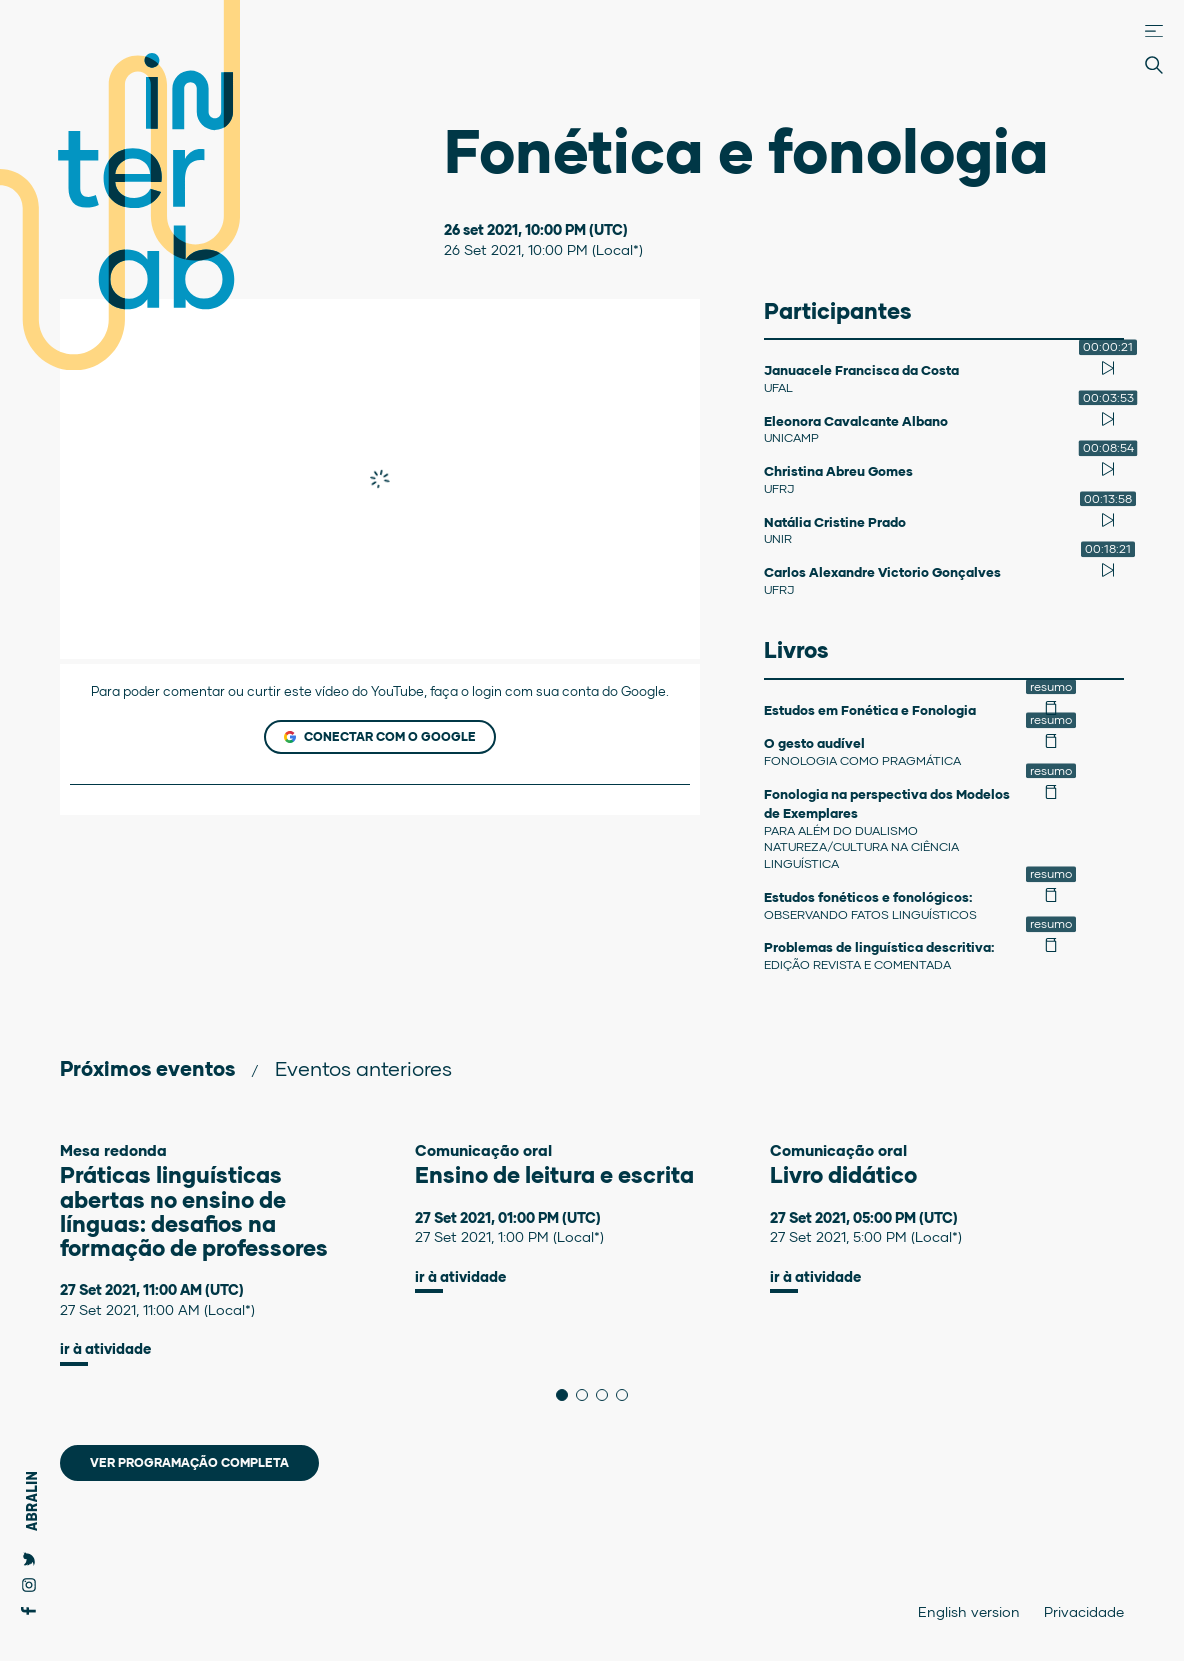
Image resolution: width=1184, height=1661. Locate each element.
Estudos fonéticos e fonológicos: (868, 897)
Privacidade (1084, 1611)
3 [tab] (607, 1395)
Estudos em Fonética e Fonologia (870, 710)
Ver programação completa (189, 1462)
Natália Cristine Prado (835, 522)
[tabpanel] (237, 1254)
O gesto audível (814, 743)
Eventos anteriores (363, 1068)
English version (969, 1611)
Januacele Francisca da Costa (861, 370)
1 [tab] (567, 1395)
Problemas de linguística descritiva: (879, 947)
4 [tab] (627, 1395)
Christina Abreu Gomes (838, 471)
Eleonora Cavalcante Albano (856, 421)
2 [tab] (587, 1395)
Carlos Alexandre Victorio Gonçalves (882, 572)
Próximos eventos (147, 1068)
